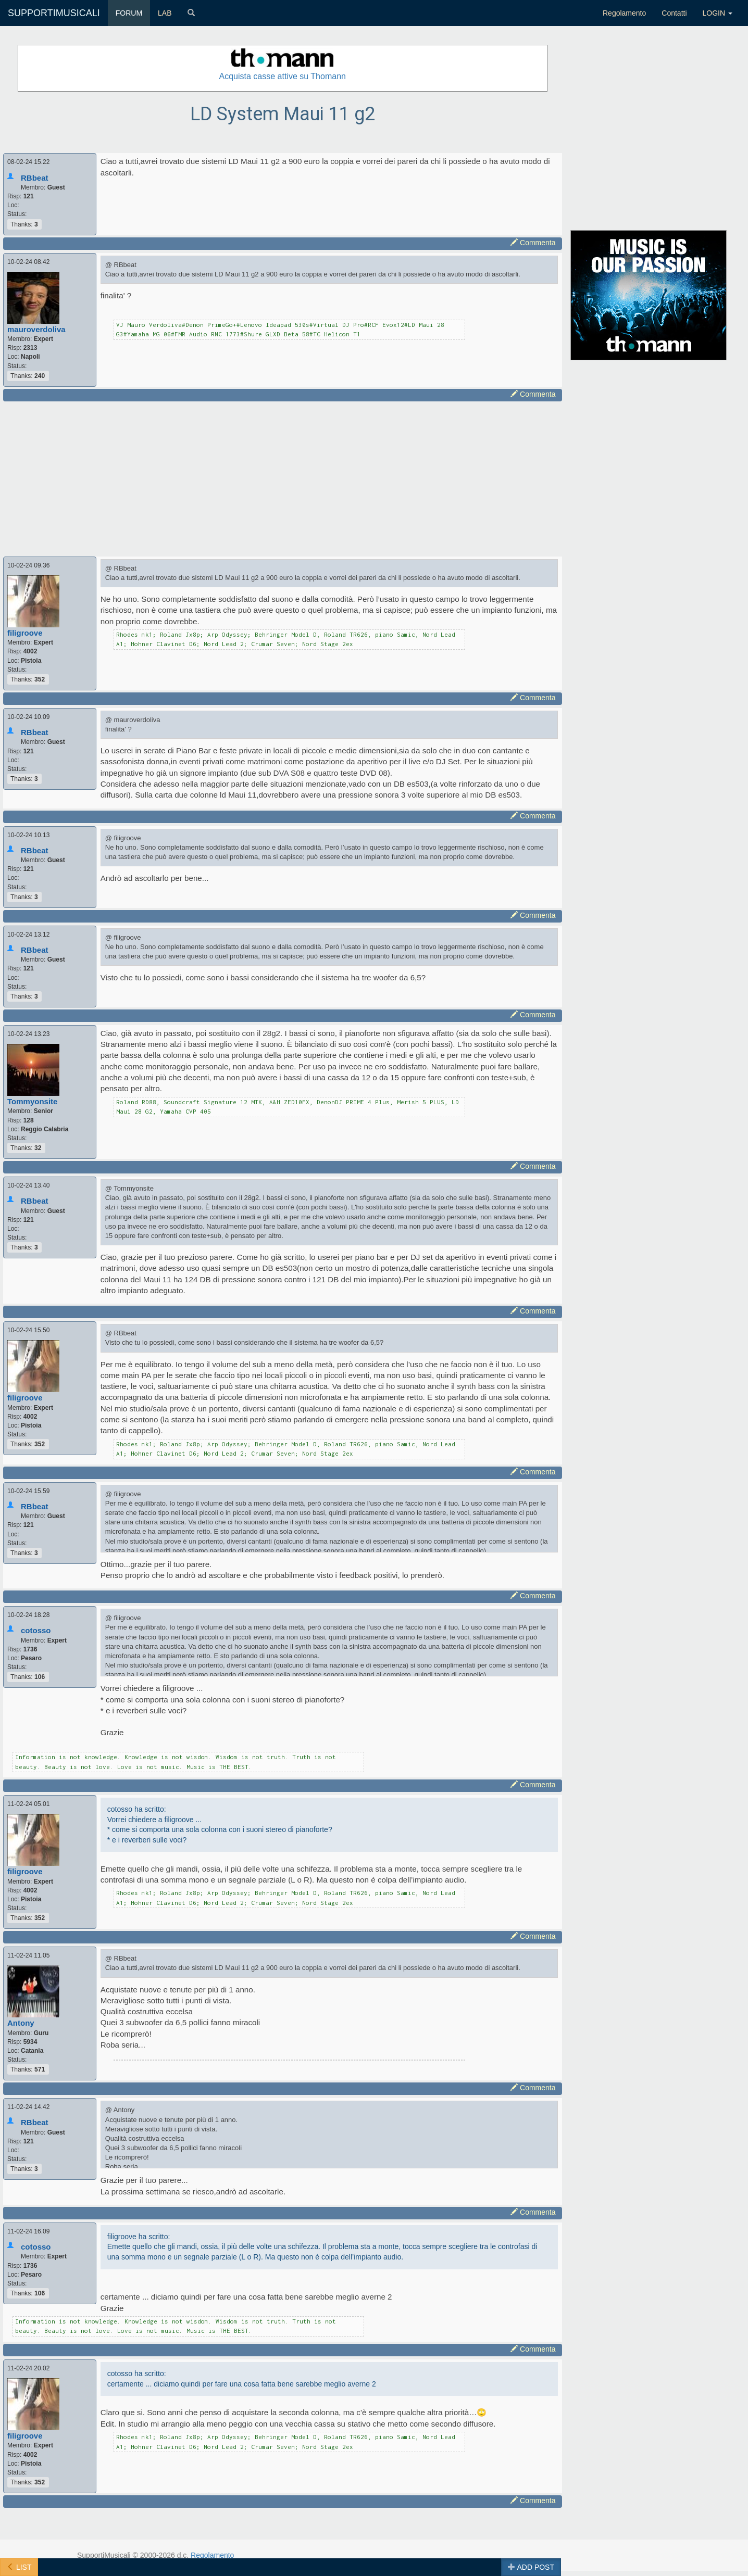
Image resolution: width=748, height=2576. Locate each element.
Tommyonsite (32, 1101)
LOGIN (717, 13)
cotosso (36, 1630)
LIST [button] (19, 2567)
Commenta (532, 242)
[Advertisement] (282, 477)
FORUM (129, 13)
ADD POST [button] (531, 2567)
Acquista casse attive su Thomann (282, 76)
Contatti (674, 13)
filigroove (25, 632)
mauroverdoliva (36, 329)
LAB (164, 13)
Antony (20, 2022)
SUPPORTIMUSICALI (54, 13)
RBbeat (34, 177)
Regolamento (624, 13)
